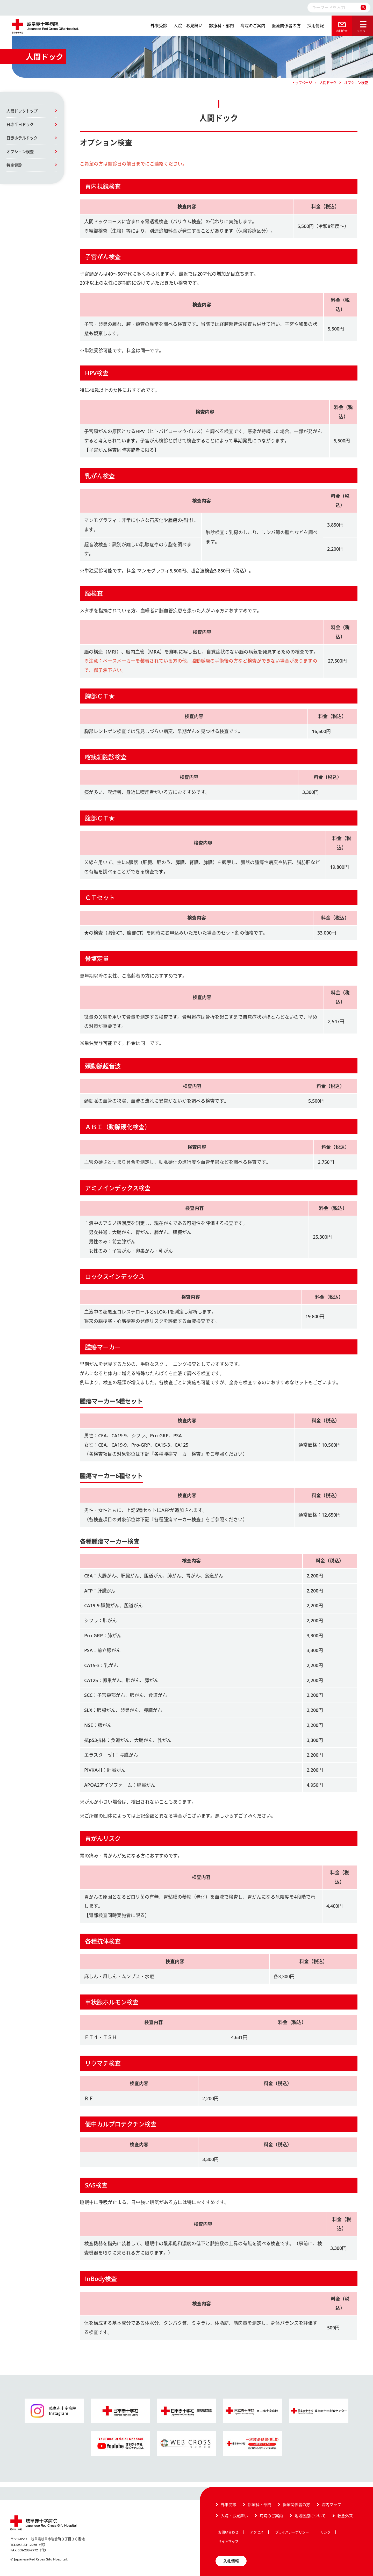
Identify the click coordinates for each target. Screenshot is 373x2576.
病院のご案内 (252, 25)
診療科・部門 (221, 25)
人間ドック (328, 82)
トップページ (302, 82)
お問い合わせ (228, 2532)
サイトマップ (228, 2541)
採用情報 (315, 25)
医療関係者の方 (286, 25)
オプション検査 (20, 151)
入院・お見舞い (188, 25)
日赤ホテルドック (22, 137)
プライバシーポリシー (292, 2532)
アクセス (256, 2532)
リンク (325, 2532)
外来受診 (158, 25)
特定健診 (14, 165)
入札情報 (231, 2561)
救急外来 (345, 2515)
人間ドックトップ (22, 110)
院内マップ (331, 2504)
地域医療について (310, 2515)
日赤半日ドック (20, 124)
